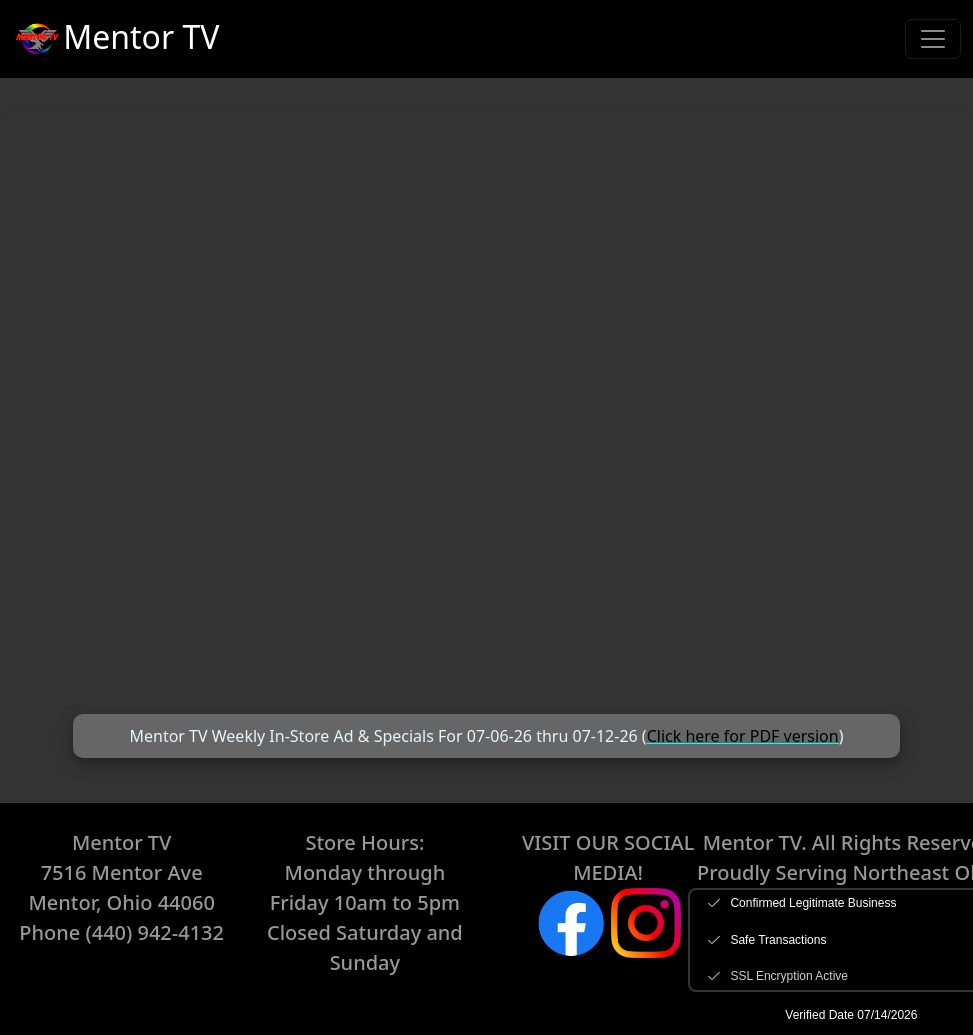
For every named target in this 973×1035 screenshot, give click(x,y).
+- (486, 408)
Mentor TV (115, 40)
